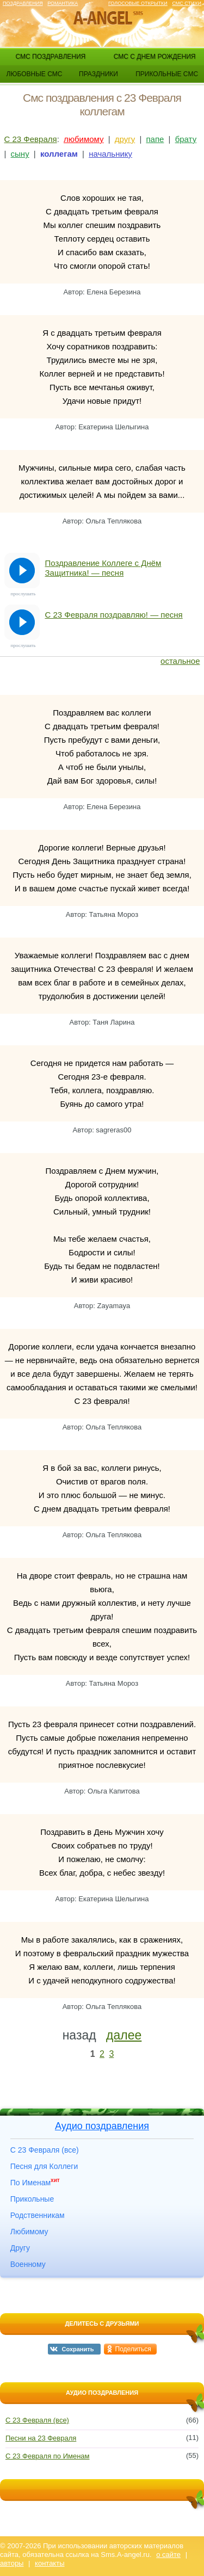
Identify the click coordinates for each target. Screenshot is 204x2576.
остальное (180, 660)
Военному (28, 2264)
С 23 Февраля (30, 139)
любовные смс (34, 74)
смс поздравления (50, 56)
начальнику (110, 153)
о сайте (168, 2554)
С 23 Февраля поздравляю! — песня (114, 614)
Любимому (29, 2231)
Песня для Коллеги (44, 2166)
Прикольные (32, 2199)
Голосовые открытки (138, 3)
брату (186, 139)
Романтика (62, 3)
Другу (20, 2248)
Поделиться (133, 2349)
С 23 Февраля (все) (44, 2150)
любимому (84, 139)
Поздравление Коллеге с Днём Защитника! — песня (103, 567)
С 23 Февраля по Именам (47, 2456)
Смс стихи (186, 3)
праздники (98, 74)
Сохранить (78, 2349)
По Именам (35, 2182)
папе (155, 139)
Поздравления (23, 3)
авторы (11, 2563)
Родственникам (37, 2215)
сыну (20, 153)
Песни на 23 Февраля (40, 2438)
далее (123, 2035)
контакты (49, 2563)
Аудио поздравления (102, 2126)
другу (125, 139)
